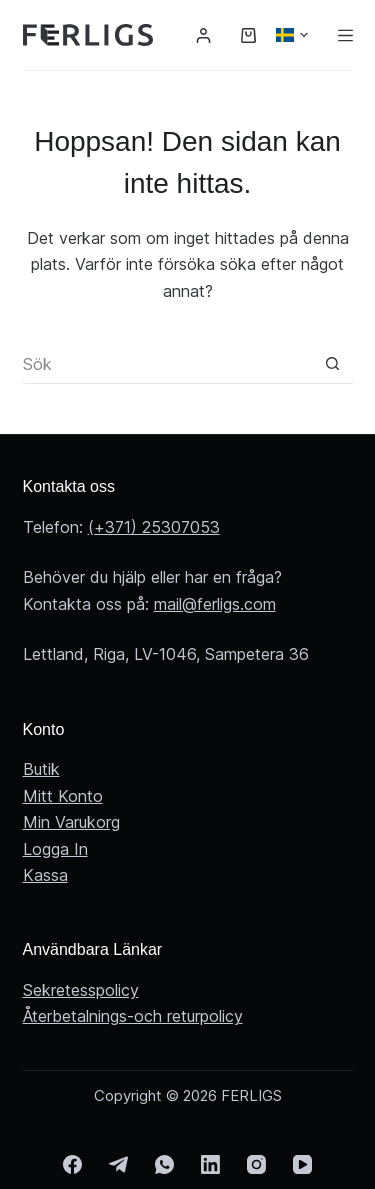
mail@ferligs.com (215, 604)
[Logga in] (203, 35)
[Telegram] (118, 1164)
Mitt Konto (63, 796)
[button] (292, 35)
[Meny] (345, 35)
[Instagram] (256, 1164)
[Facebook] (72, 1164)
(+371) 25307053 (154, 527)
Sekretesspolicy (81, 990)
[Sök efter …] (168, 364)
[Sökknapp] (333, 364)
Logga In (55, 849)
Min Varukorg (71, 822)
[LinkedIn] (210, 1164)
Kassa (45, 875)
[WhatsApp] (164, 1164)
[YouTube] (302, 1164)
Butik (41, 769)
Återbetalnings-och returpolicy (133, 1016)
